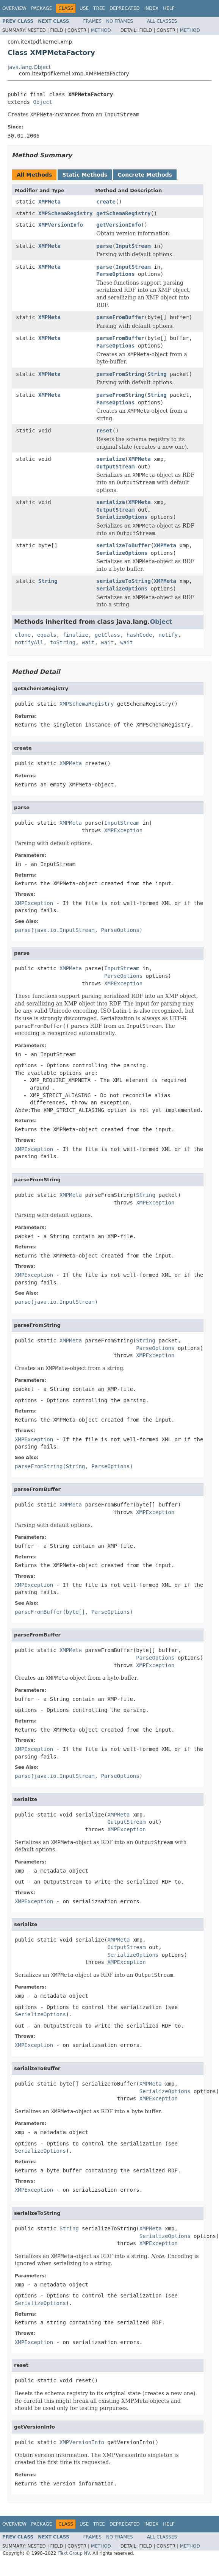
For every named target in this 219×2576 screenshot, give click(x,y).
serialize (110, 459)
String (157, 374)
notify (168, 635)
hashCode (139, 635)
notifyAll (29, 642)
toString (62, 642)
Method (101, 30)
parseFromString (120, 374)
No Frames (119, 21)
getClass (107, 635)
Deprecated (125, 8)
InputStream (133, 246)
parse (104, 246)
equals (46, 635)
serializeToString (123, 581)
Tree (99, 8)
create (106, 202)
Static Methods (84, 175)
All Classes (162, 21)
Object (42, 102)
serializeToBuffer (123, 545)
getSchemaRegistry (123, 213)
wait (88, 642)
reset (104, 431)
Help (169, 8)
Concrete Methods (144, 175)
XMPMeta (49, 202)
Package (41, 8)
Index (151, 8)
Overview (14, 8)
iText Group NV (74, 2553)
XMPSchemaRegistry (65, 213)
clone (23, 635)
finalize (75, 635)
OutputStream (115, 467)
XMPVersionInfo (60, 225)
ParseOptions (115, 274)
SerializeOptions (121, 517)
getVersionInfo (118, 225)
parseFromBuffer (120, 317)
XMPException (123, 830)
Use (84, 8)
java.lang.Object (29, 67)
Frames (92, 21)
